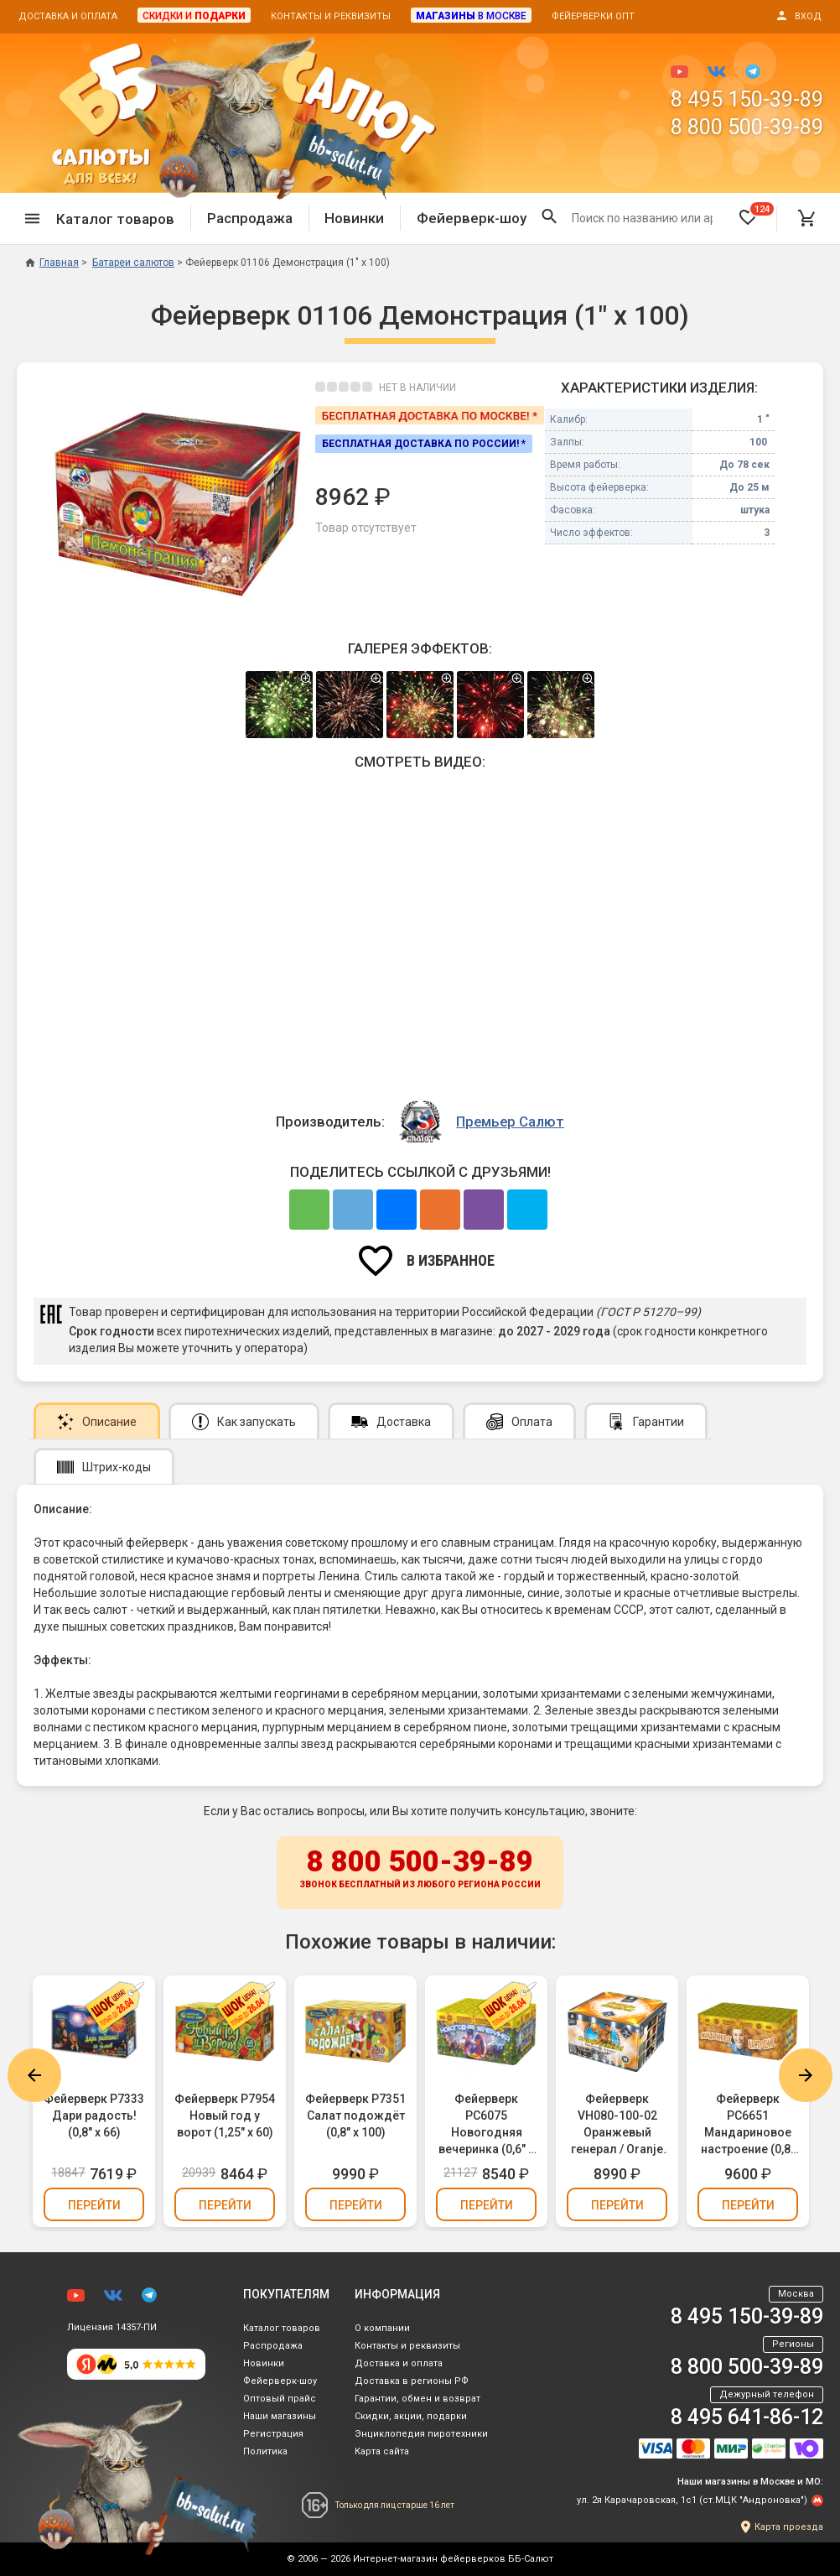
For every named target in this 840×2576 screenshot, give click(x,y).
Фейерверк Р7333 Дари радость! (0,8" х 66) (94, 2115)
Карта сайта (382, 2451)
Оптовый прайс (279, 2398)
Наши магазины (279, 2416)
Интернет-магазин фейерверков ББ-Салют (453, 2558)
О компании (382, 2328)
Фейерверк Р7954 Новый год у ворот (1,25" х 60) (224, 2115)
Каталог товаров (281, 2328)
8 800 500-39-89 (747, 127)
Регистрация (273, 2433)
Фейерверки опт (593, 16)
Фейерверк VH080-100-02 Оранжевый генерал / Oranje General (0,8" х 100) (617, 2124)
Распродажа (250, 218)
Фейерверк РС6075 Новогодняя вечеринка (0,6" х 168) (486, 2124)
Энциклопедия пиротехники (421, 2433)
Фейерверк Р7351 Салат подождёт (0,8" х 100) (355, 2115)
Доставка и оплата (67, 16)
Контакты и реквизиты (331, 16)
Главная (52, 262)
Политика (265, 2451)
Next (805, 2075)
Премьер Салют (510, 1121)
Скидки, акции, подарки (411, 2416)
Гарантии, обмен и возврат (417, 2398)
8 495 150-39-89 (747, 99)
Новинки (354, 218)
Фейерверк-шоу (471, 218)
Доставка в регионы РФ (412, 2381)
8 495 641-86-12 (747, 2417)
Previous (34, 2075)
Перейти (94, 2205)
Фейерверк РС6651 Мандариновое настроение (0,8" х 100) (748, 2124)
